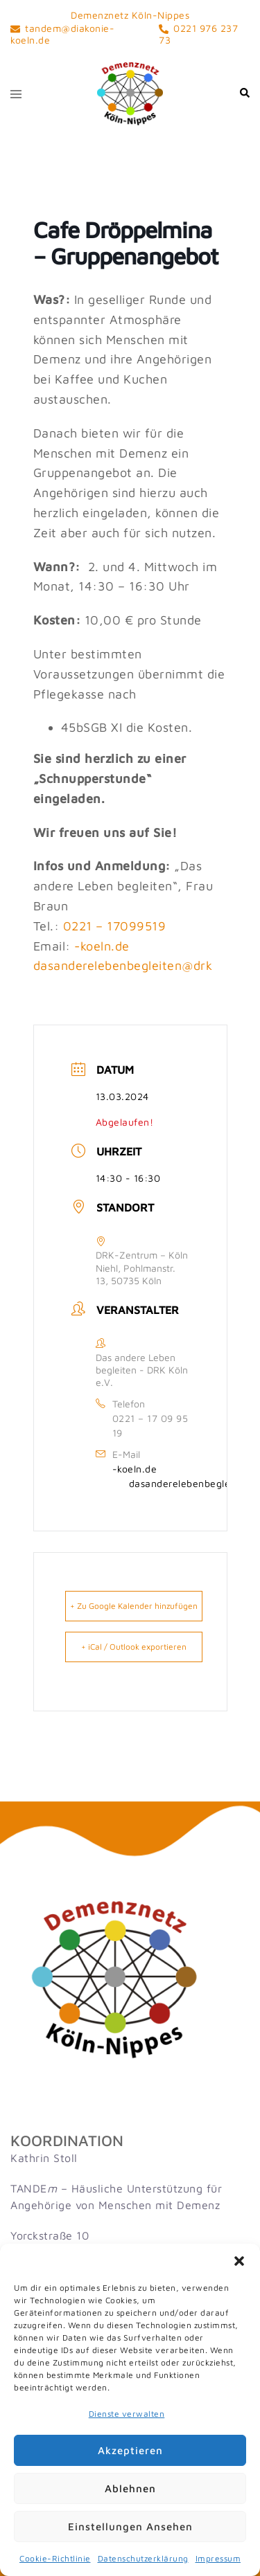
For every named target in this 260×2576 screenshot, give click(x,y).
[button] (239, 2261)
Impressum (218, 2558)
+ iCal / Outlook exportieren (134, 1646)
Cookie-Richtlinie (55, 2558)
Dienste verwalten (127, 2413)
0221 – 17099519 (114, 926)
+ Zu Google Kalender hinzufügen (134, 1606)
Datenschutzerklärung (143, 2558)
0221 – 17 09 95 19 (150, 1425)
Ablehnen (130, 2488)
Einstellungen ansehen (130, 2526)
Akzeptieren (130, 2450)
